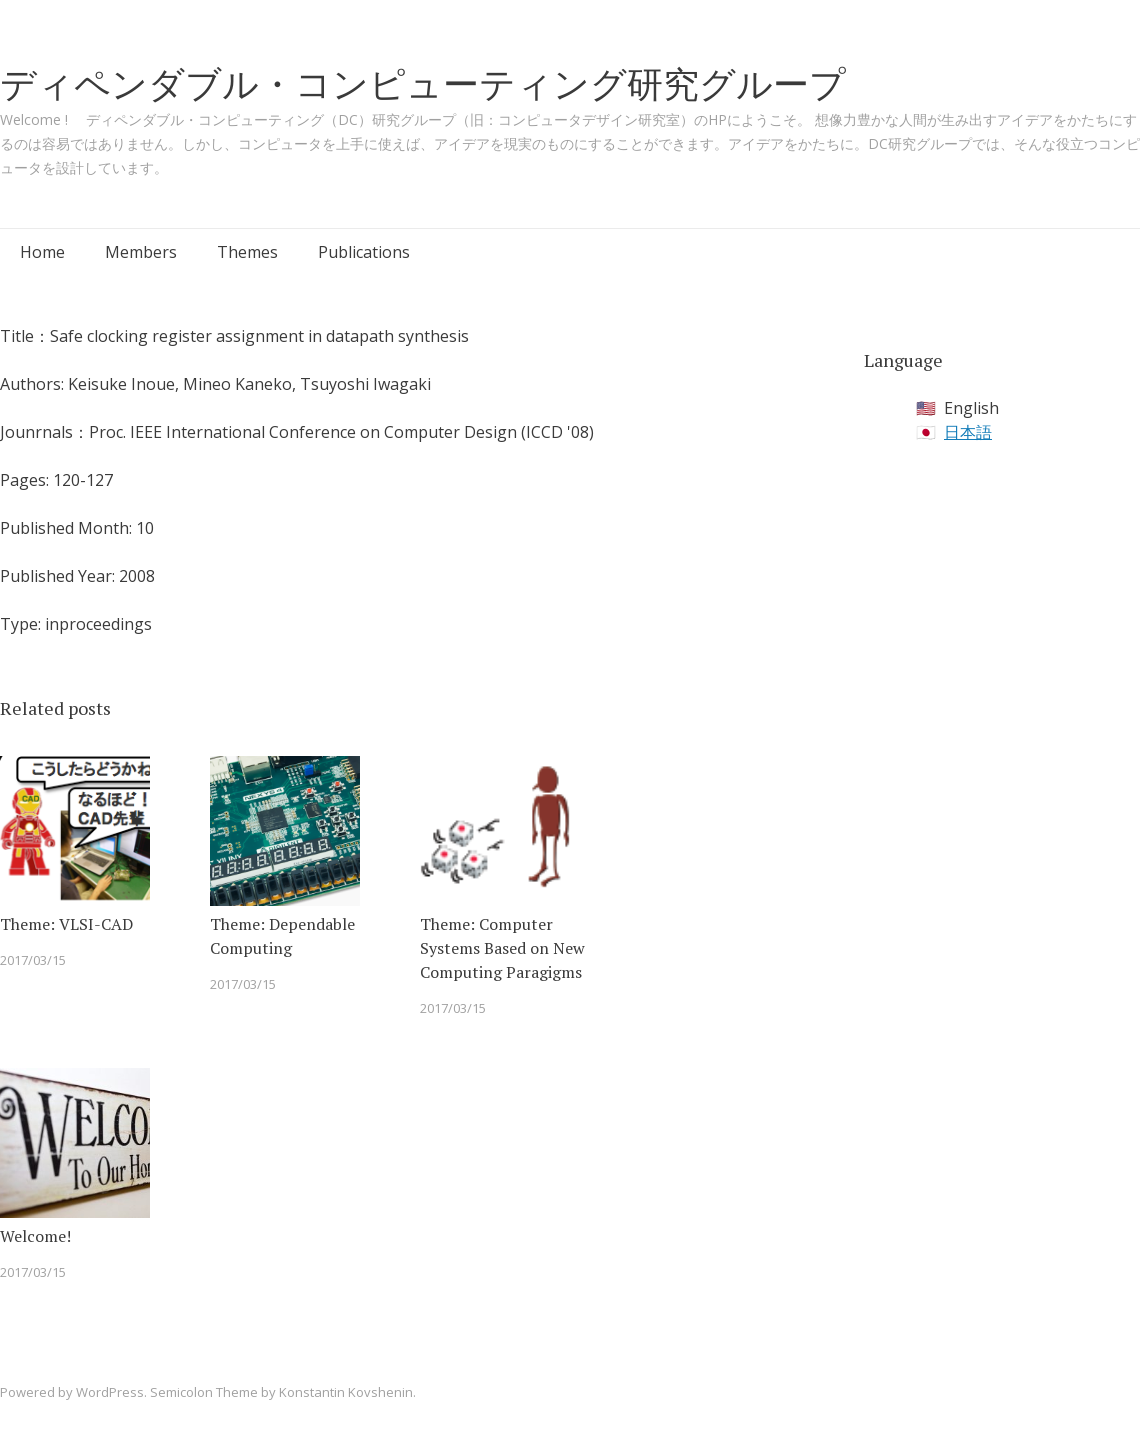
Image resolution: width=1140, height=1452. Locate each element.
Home (42, 252)
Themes (247, 252)
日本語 (968, 432)
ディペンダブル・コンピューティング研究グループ (423, 83)
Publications (364, 252)
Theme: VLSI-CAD (66, 924)
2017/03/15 (33, 960)
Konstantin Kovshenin (346, 1392)
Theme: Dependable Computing (282, 936)
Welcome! (35, 1236)
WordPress (110, 1392)
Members (141, 252)
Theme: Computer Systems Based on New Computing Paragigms (502, 948)
